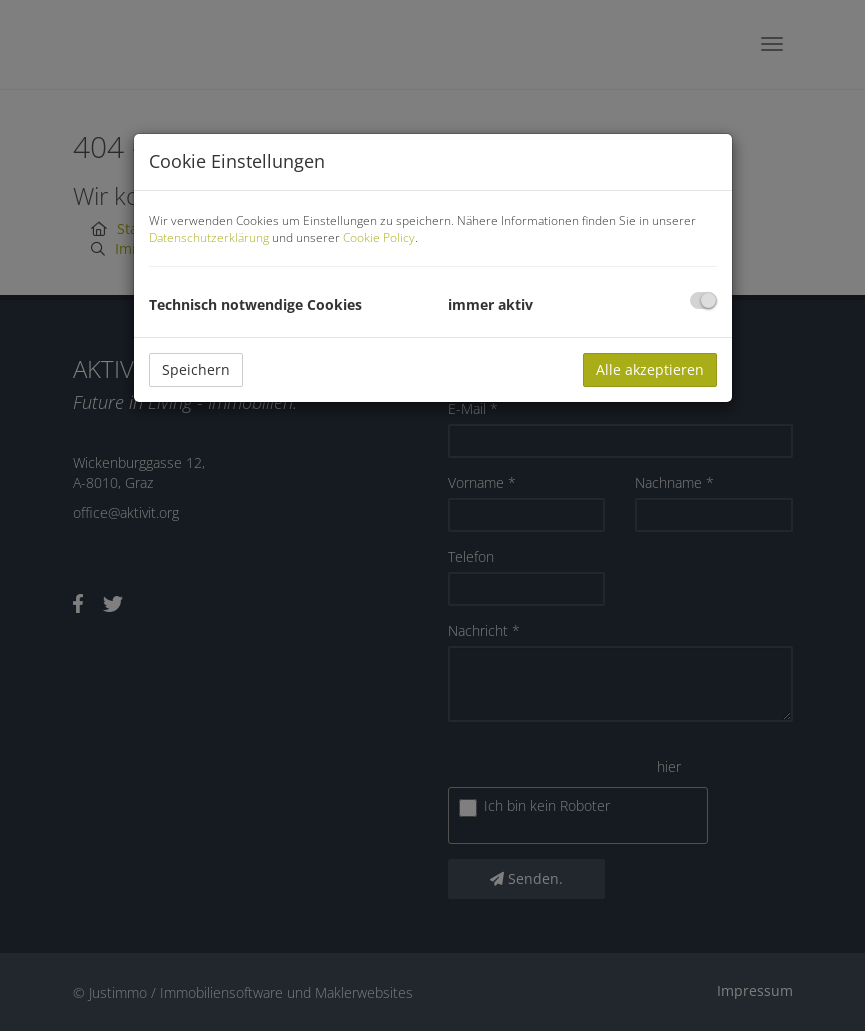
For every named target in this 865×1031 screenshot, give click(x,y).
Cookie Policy (379, 237)
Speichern (196, 369)
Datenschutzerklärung (209, 237)
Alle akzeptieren (650, 369)
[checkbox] (703, 300)
